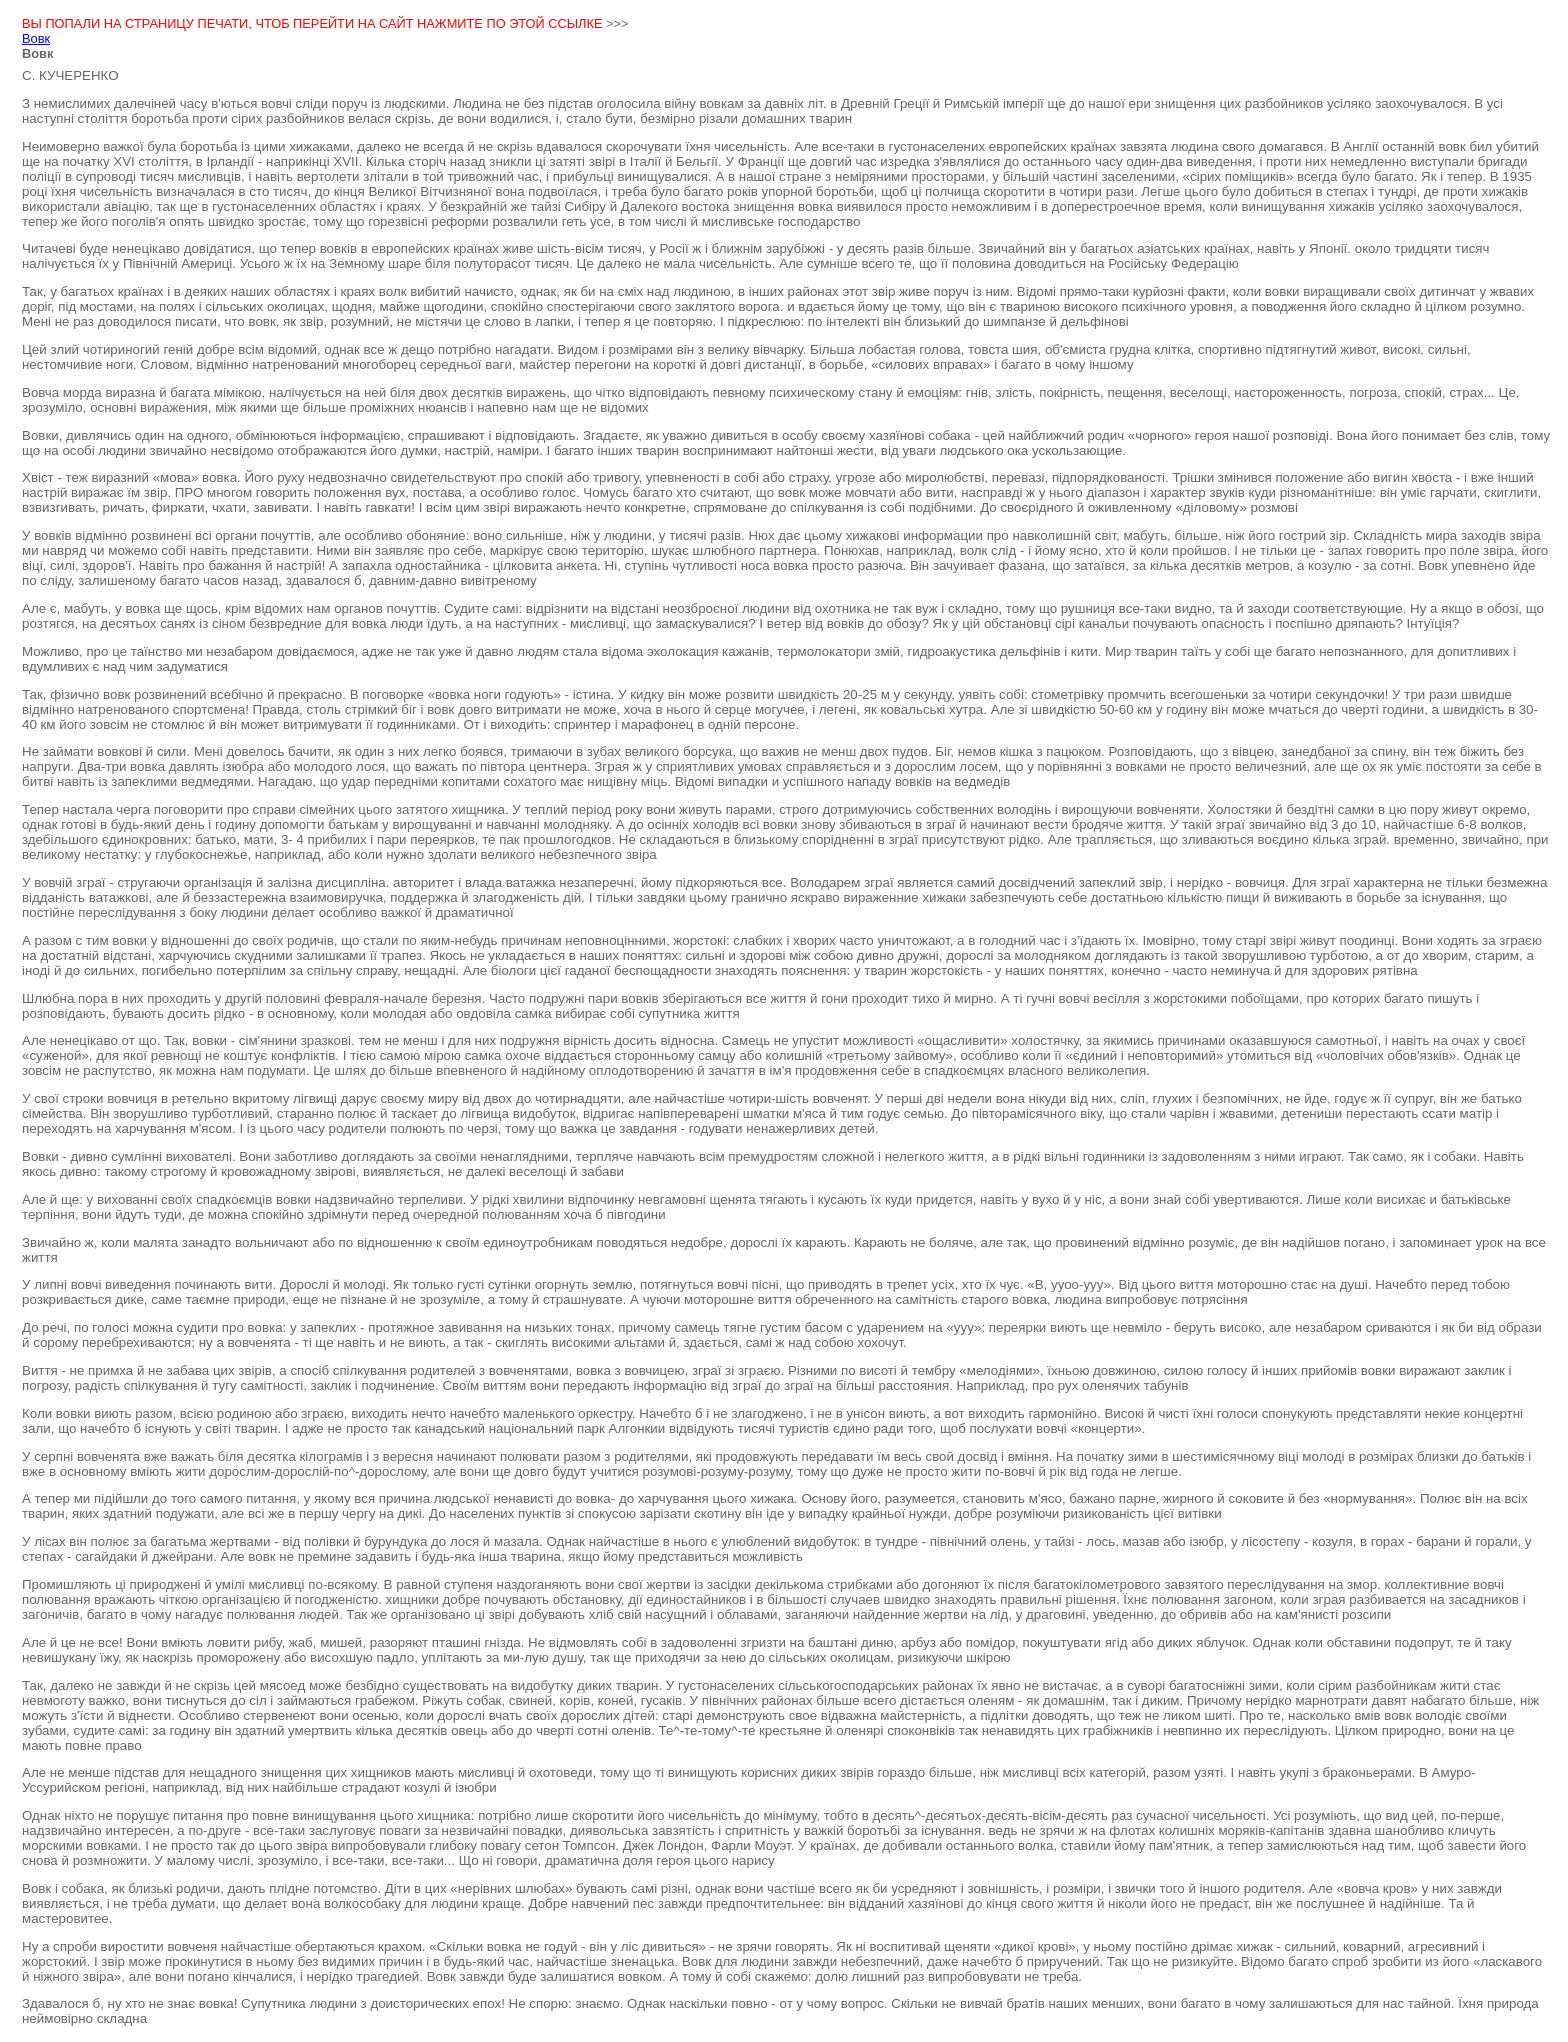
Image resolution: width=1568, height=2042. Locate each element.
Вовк (36, 38)
